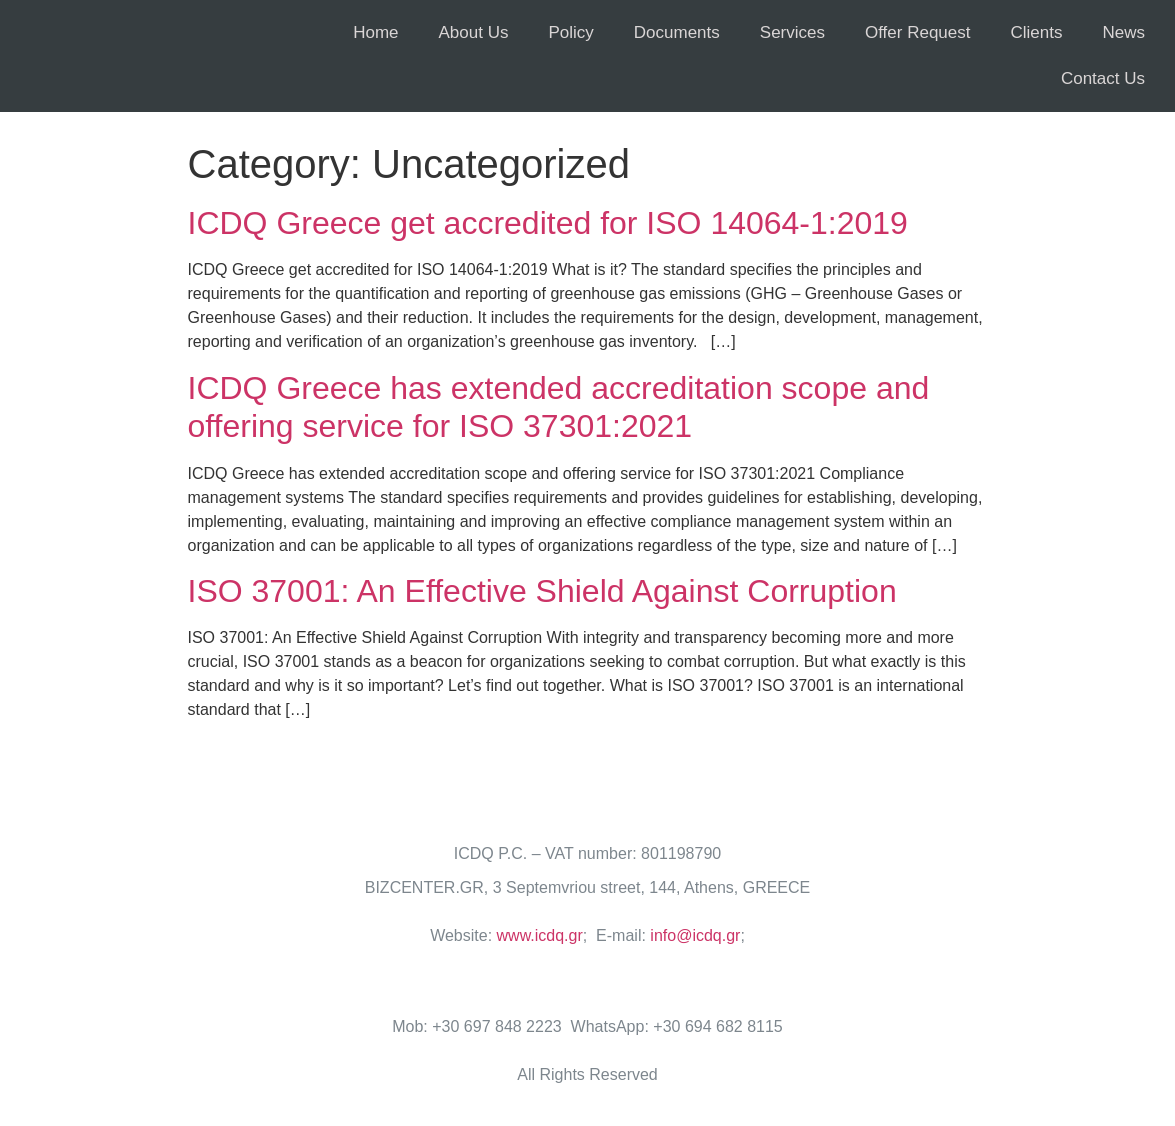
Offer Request (918, 32)
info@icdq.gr (695, 935)
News (1123, 32)
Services (792, 32)
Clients (1037, 32)
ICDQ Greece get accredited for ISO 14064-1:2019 (548, 223)
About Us (474, 32)
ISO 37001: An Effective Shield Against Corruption (542, 591)
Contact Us (1103, 78)
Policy (570, 32)
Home (375, 32)
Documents (677, 32)
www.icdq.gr (540, 935)
